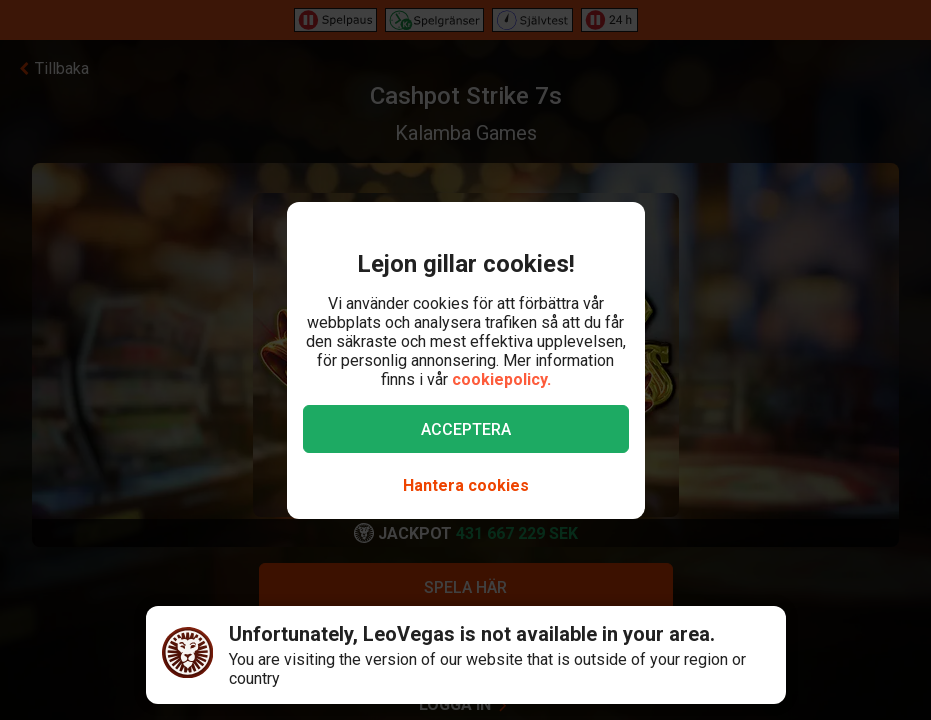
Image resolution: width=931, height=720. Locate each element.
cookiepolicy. (501, 379)
